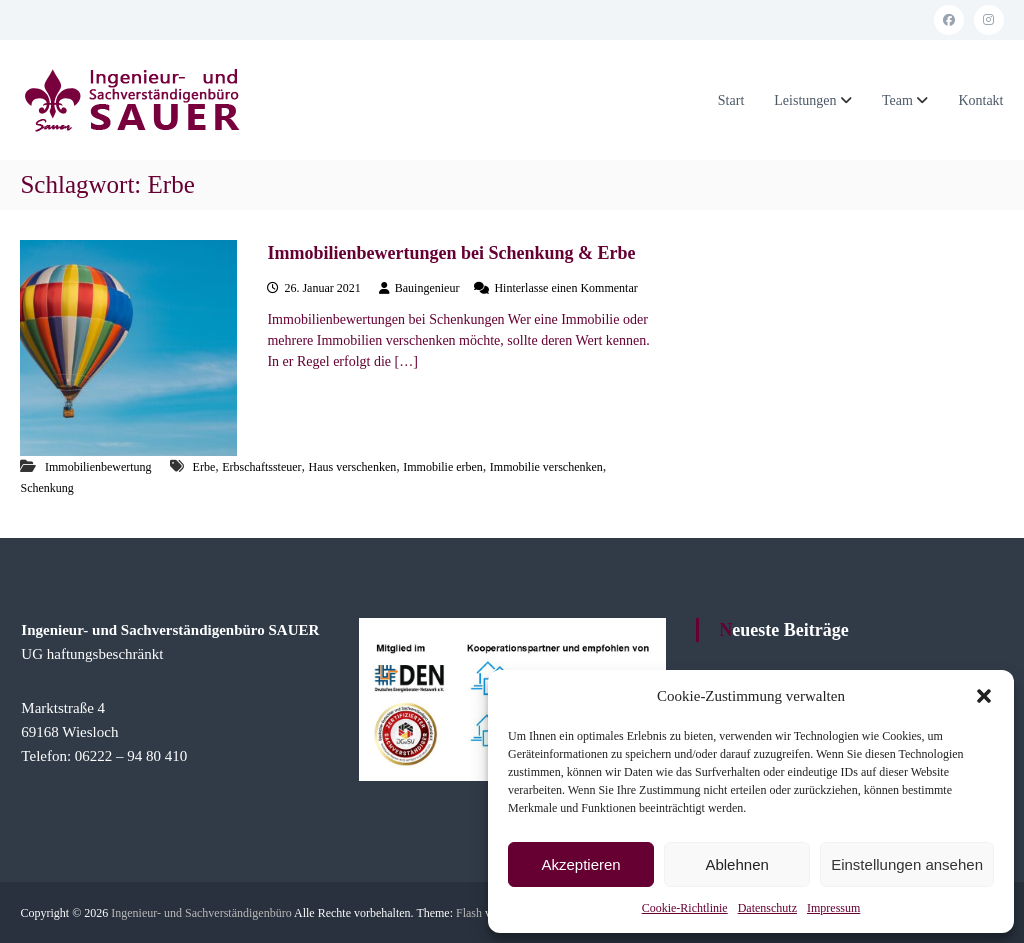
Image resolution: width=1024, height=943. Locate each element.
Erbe (204, 467)
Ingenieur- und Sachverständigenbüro (201, 913)
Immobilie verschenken (546, 467)
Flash (469, 913)
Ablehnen (736, 864)
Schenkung (46, 488)
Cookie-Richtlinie (685, 908)
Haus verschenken (353, 467)
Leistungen (805, 100)
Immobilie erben (443, 467)
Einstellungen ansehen (907, 864)
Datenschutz (767, 908)
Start (731, 100)
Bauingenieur (427, 288)
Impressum (833, 908)
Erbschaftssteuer (261, 467)
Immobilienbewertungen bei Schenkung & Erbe (451, 253)
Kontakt (980, 100)
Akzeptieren (580, 864)
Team (897, 100)
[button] (984, 696)
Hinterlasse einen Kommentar (565, 288)
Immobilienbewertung (98, 467)
